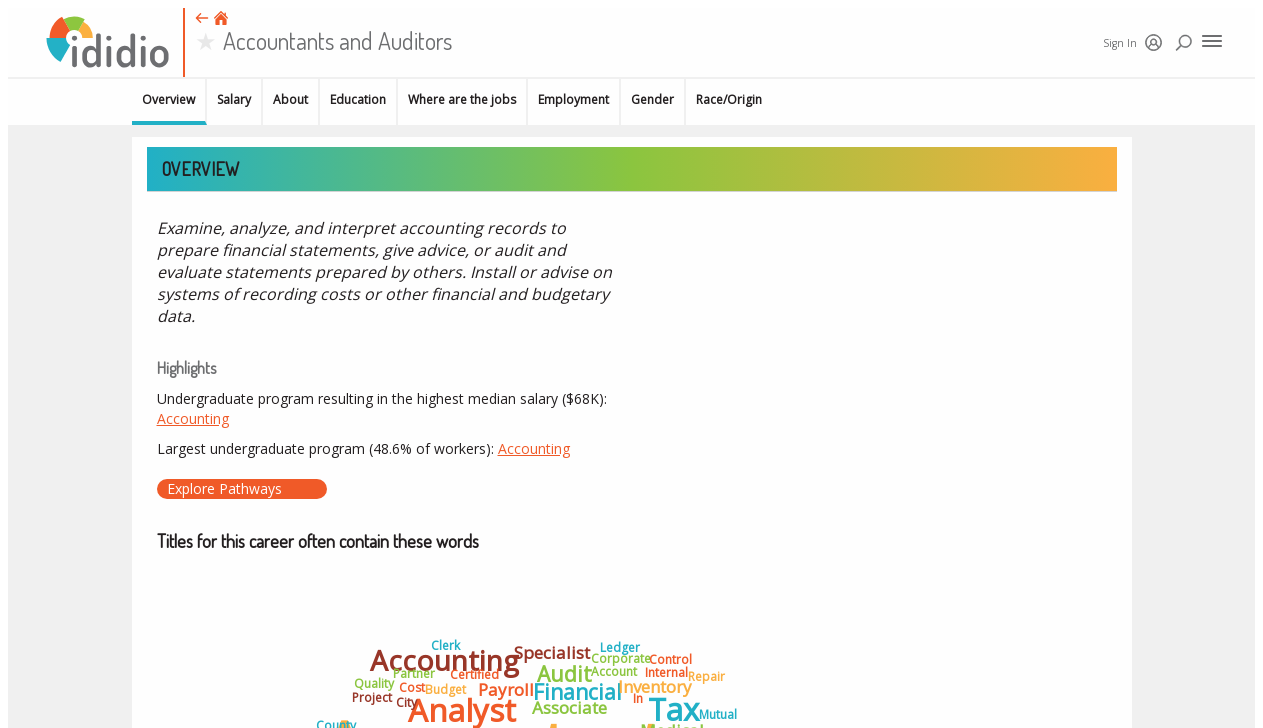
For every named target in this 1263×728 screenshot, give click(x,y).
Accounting (193, 418)
